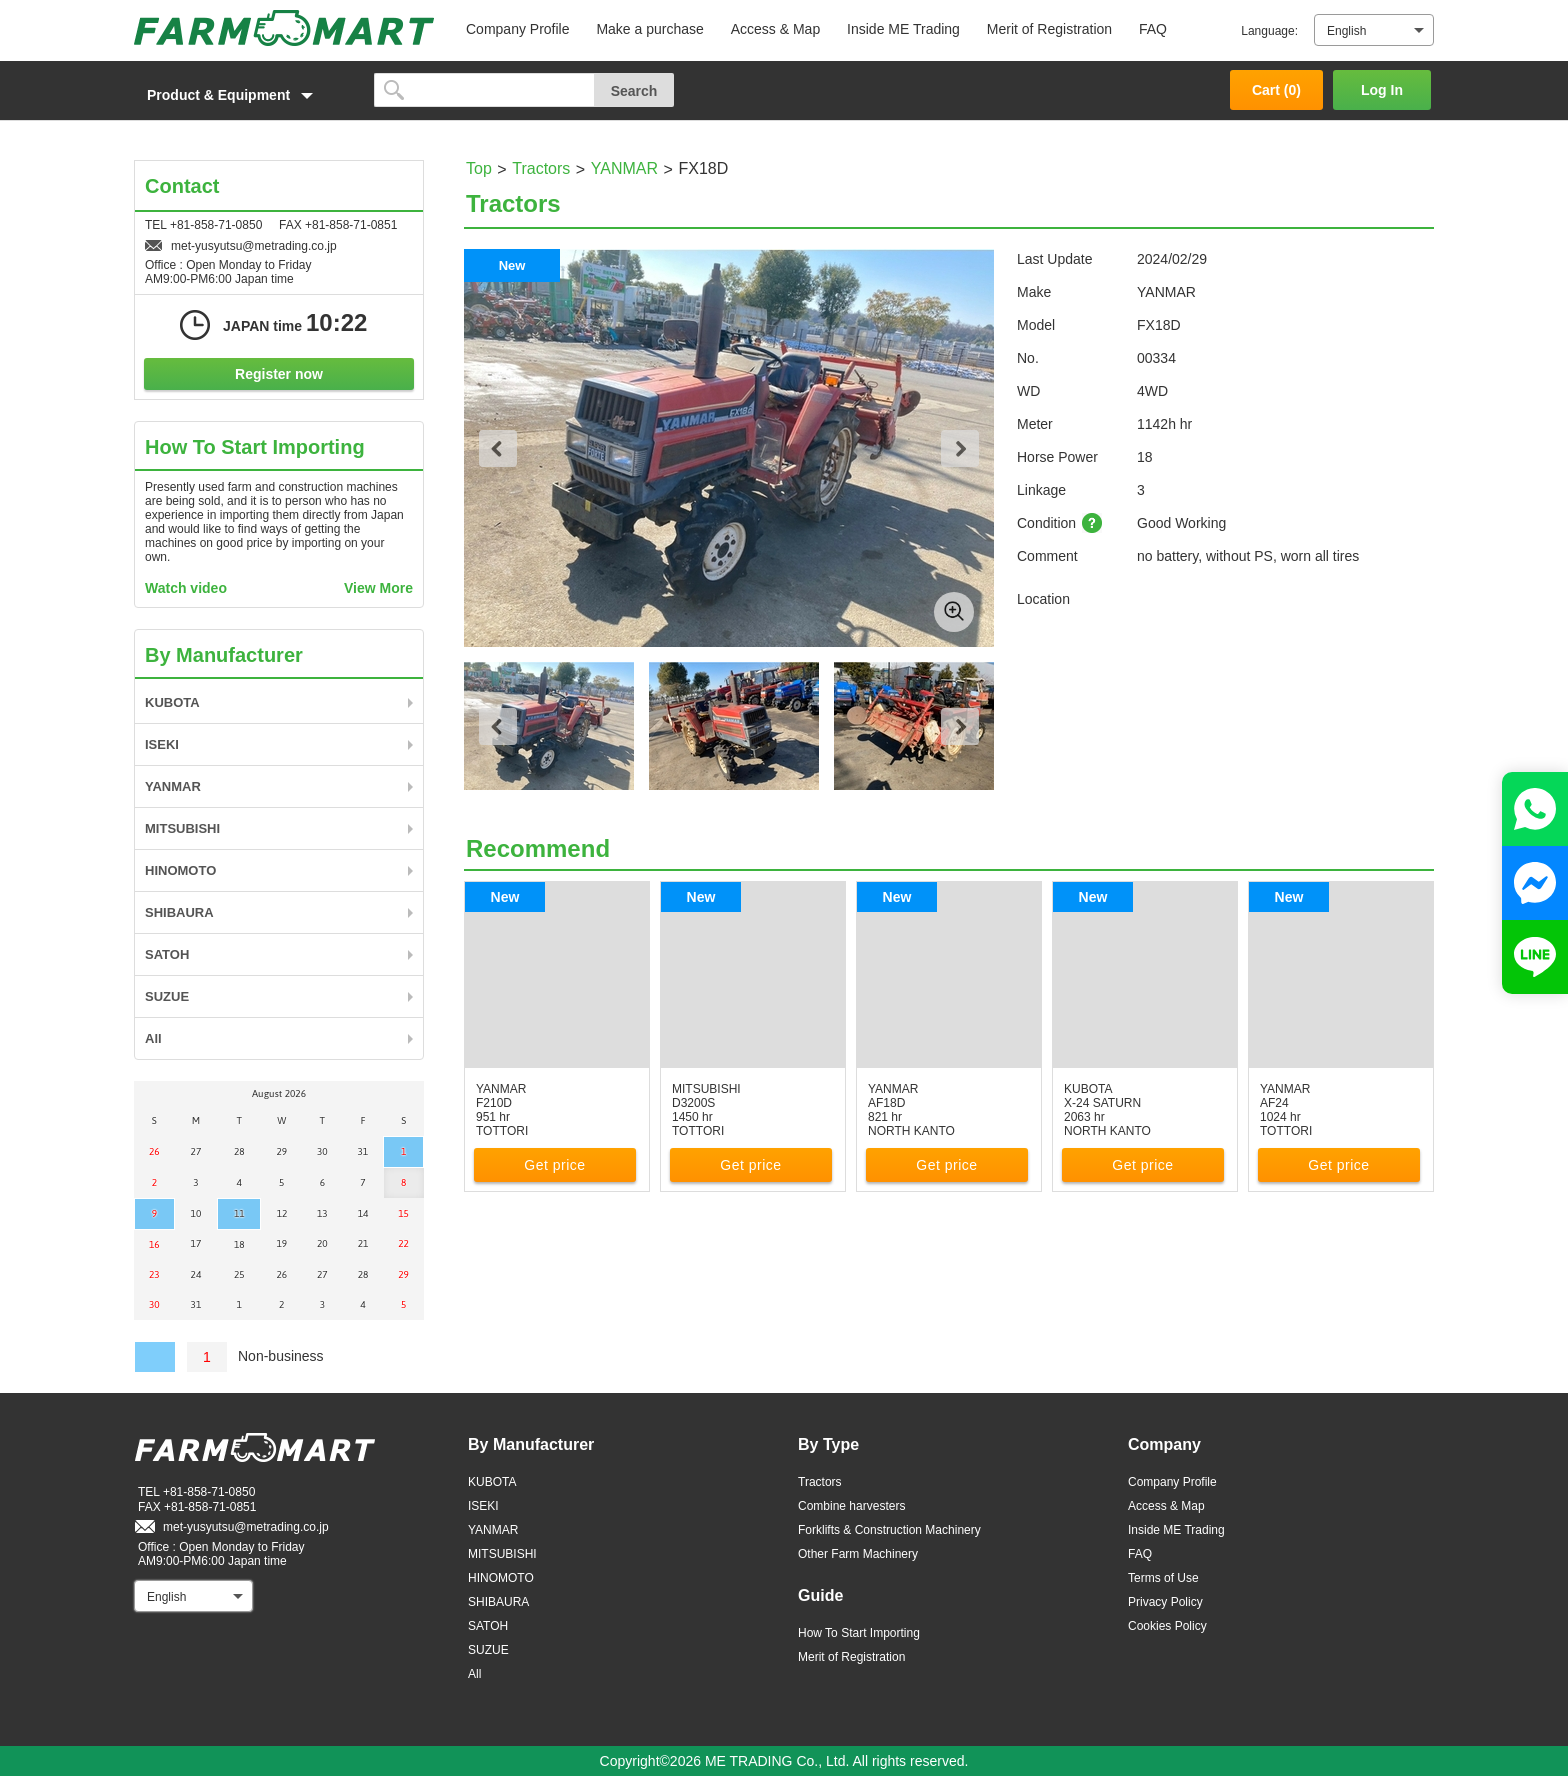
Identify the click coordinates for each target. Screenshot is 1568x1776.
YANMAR (624, 168)
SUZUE (167, 996)
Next (960, 448)
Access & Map (775, 29)
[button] (244, 95)
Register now (279, 374)
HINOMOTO (180, 870)
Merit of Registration (1049, 29)
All (153, 1038)
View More (378, 588)
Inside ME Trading (903, 29)
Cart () (1276, 90)
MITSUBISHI (182, 828)
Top (479, 168)
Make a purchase (649, 29)
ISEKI (162, 744)
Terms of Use (1163, 1578)
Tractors (541, 168)
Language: (1269, 31)
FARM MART (284, 28)
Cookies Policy (1167, 1626)
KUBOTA (172, 702)
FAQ (1153, 29)
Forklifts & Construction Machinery (889, 1530)
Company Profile (518, 29)
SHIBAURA (179, 912)
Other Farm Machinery (858, 1554)
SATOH (167, 954)
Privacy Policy (1165, 1602)
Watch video (186, 588)
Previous (498, 448)
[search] (484, 90)
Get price (554, 1165)
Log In (1382, 90)
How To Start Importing (859, 1633)
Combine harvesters (851, 1506)
